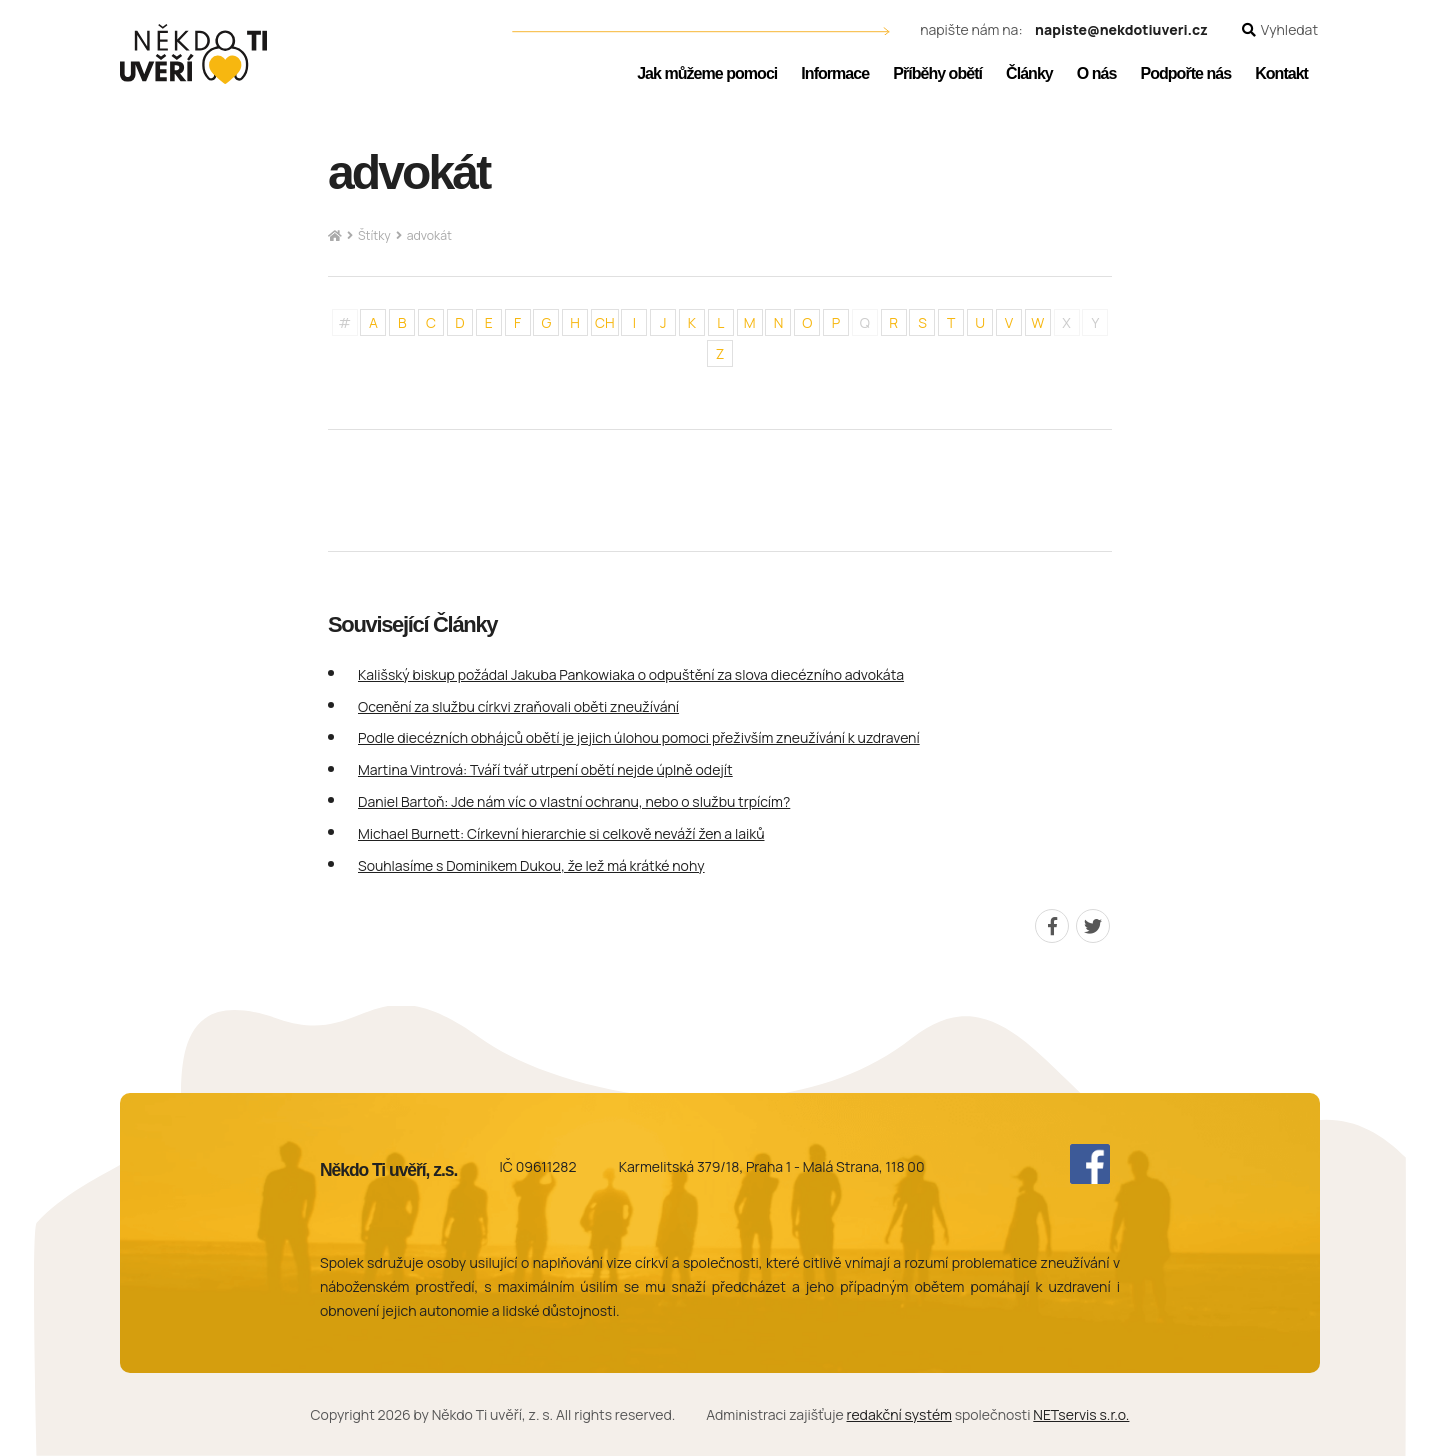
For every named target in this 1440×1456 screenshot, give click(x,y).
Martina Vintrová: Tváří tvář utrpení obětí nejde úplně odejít (545, 769)
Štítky (374, 235)
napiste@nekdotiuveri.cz (1121, 30)
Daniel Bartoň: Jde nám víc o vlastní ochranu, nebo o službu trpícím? (574, 801)
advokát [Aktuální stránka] (429, 235)
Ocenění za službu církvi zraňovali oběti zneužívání (518, 706)
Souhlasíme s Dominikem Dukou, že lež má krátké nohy (531, 865)
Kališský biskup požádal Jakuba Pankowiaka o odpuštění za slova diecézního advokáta (631, 674)
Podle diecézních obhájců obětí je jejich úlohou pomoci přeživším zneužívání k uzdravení (639, 737)
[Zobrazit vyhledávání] (1280, 30)
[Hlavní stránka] (335, 236)
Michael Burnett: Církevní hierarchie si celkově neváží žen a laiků (561, 833)
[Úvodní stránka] (193, 54)
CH (605, 322)
